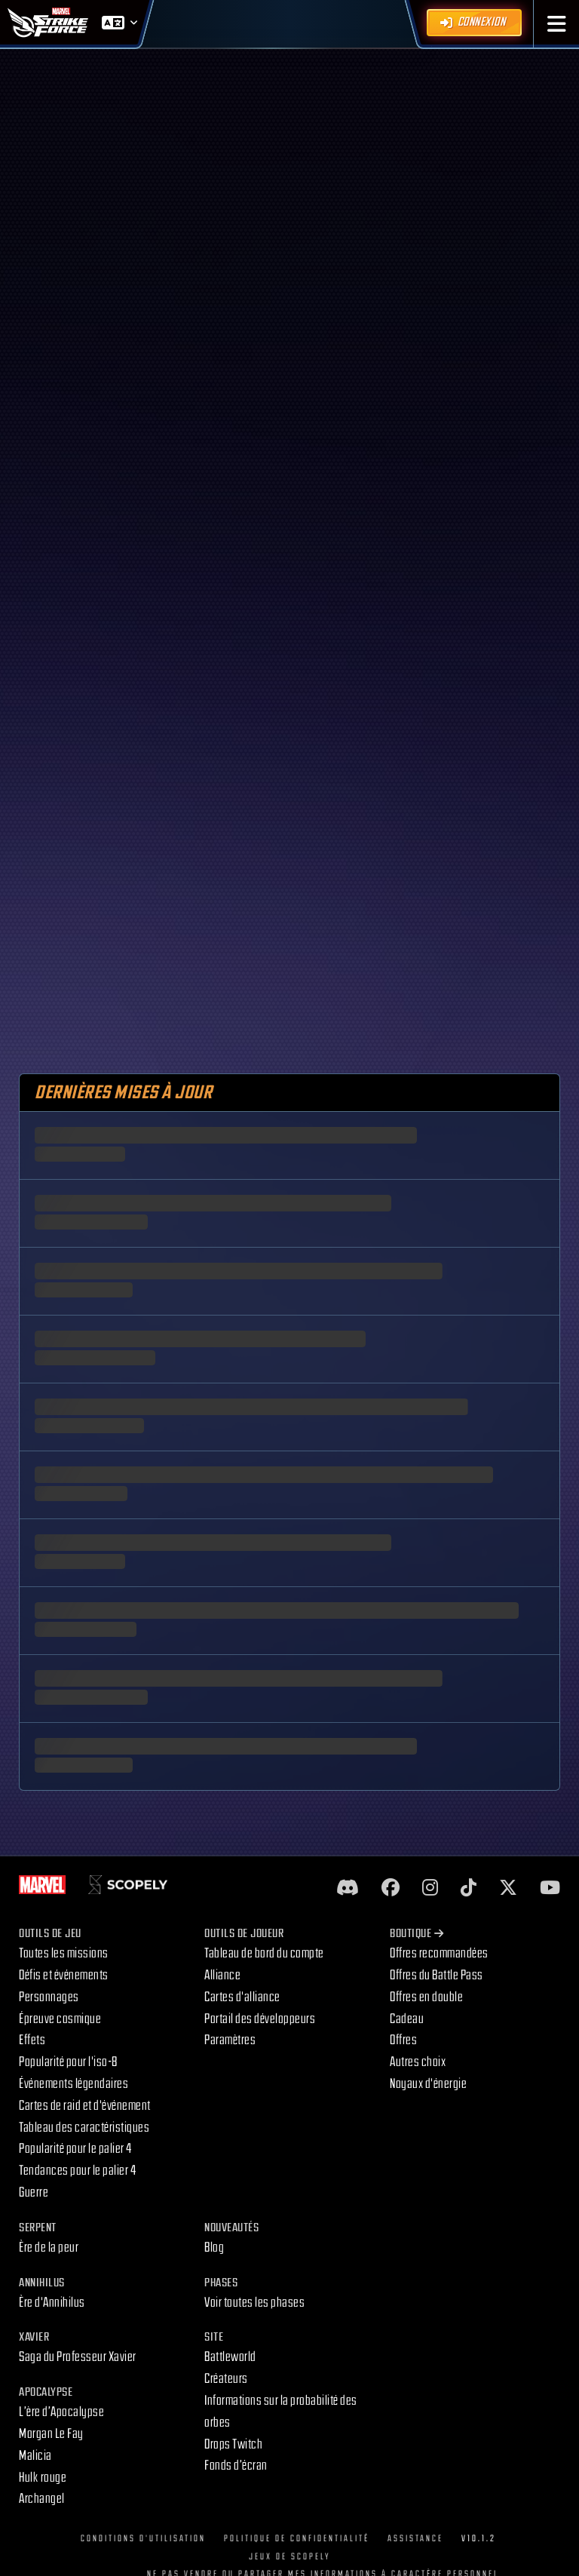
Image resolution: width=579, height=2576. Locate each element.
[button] (556, 24)
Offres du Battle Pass (436, 1975)
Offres (403, 2040)
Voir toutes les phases (254, 2302)
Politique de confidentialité (296, 2538)
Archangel (42, 2499)
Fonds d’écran (236, 2465)
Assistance (415, 2538)
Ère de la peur (48, 2247)
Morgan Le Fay (51, 2434)
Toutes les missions (64, 1953)
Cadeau (407, 2019)
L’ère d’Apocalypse (61, 2412)
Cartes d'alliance (242, 1997)
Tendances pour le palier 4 (77, 2170)
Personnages (49, 1997)
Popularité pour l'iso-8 (68, 2062)
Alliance (222, 1975)
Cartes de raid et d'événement (85, 2106)
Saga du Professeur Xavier (77, 2357)
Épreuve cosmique (60, 2019)
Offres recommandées (439, 1953)
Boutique (417, 1934)
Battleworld (230, 2357)
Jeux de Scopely (290, 2556)
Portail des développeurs (259, 2019)
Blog (214, 2247)
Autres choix (418, 2062)
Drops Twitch (233, 2444)
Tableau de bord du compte (264, 1953)
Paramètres (230, 2040)
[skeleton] (289, 1134)
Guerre (33, 2192)
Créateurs (226, 2379)
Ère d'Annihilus (52, 2302)
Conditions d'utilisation (143, 2538)
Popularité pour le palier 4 (75, 2149)
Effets (32, 2040)
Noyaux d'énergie (428, 2084)
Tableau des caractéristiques (84, 2127)
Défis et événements (64, 1975)
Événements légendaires (73, 2084)
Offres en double (426, 1997)
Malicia (35, 2456)
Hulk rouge (42, 2477)
